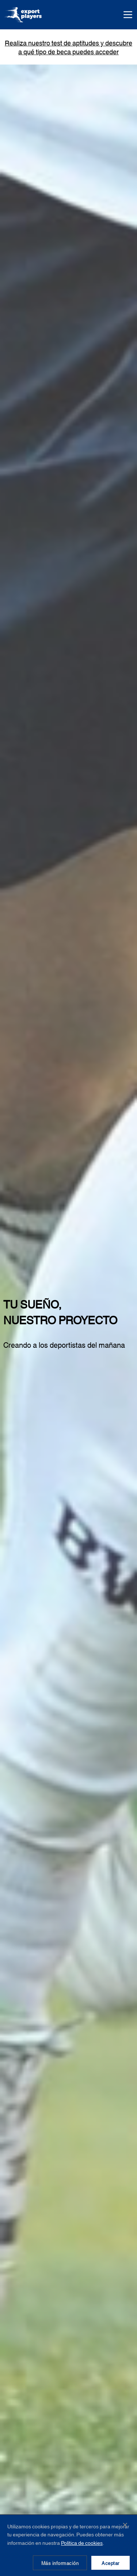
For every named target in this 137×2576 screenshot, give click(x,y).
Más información (60, 2563)
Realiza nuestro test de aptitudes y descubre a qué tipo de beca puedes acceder (68, 47)
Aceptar (110, 2563)
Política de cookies (82, 2542)
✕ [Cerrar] (125, 2524)
